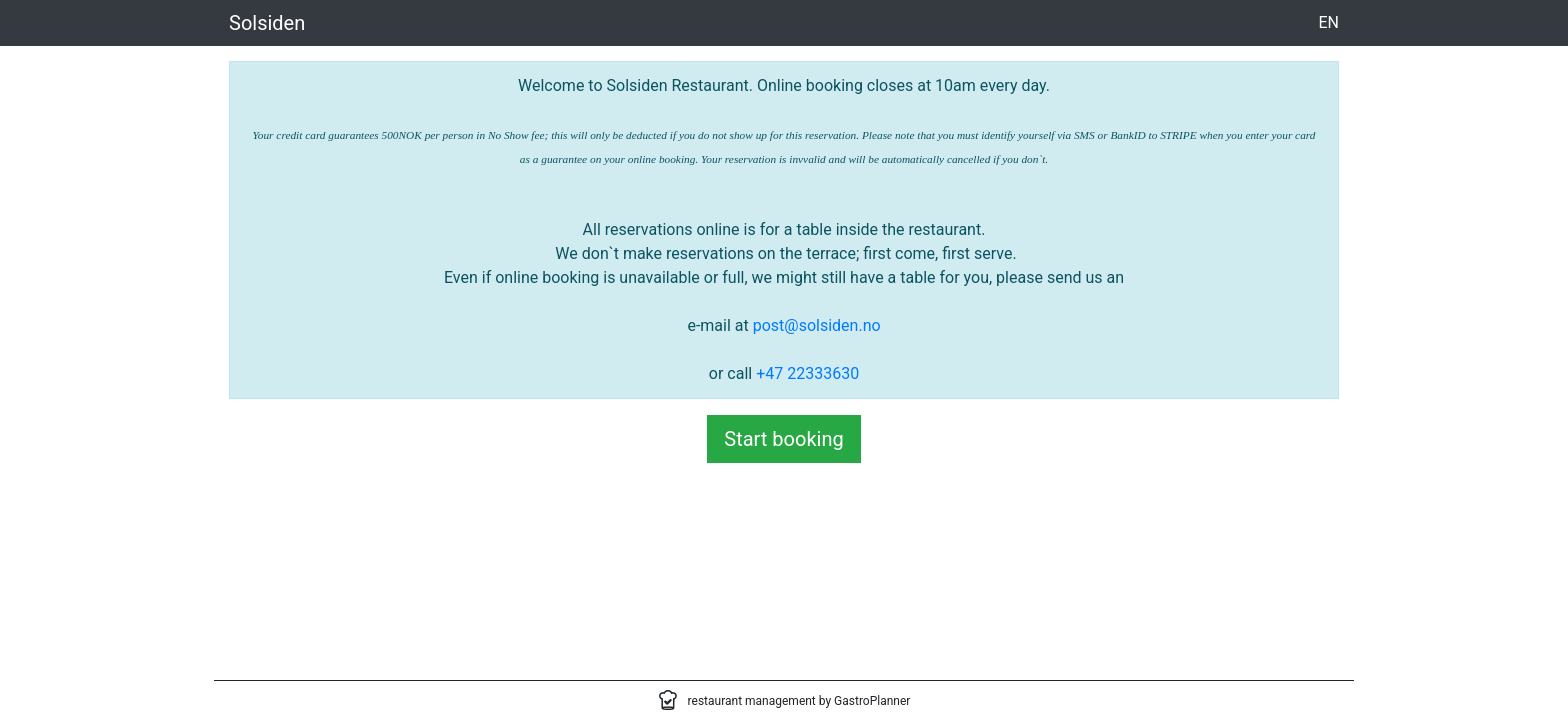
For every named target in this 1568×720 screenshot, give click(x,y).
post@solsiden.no (817, 325)
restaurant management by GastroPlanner (799, 701)
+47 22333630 (807, 373)
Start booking (783, 439)
